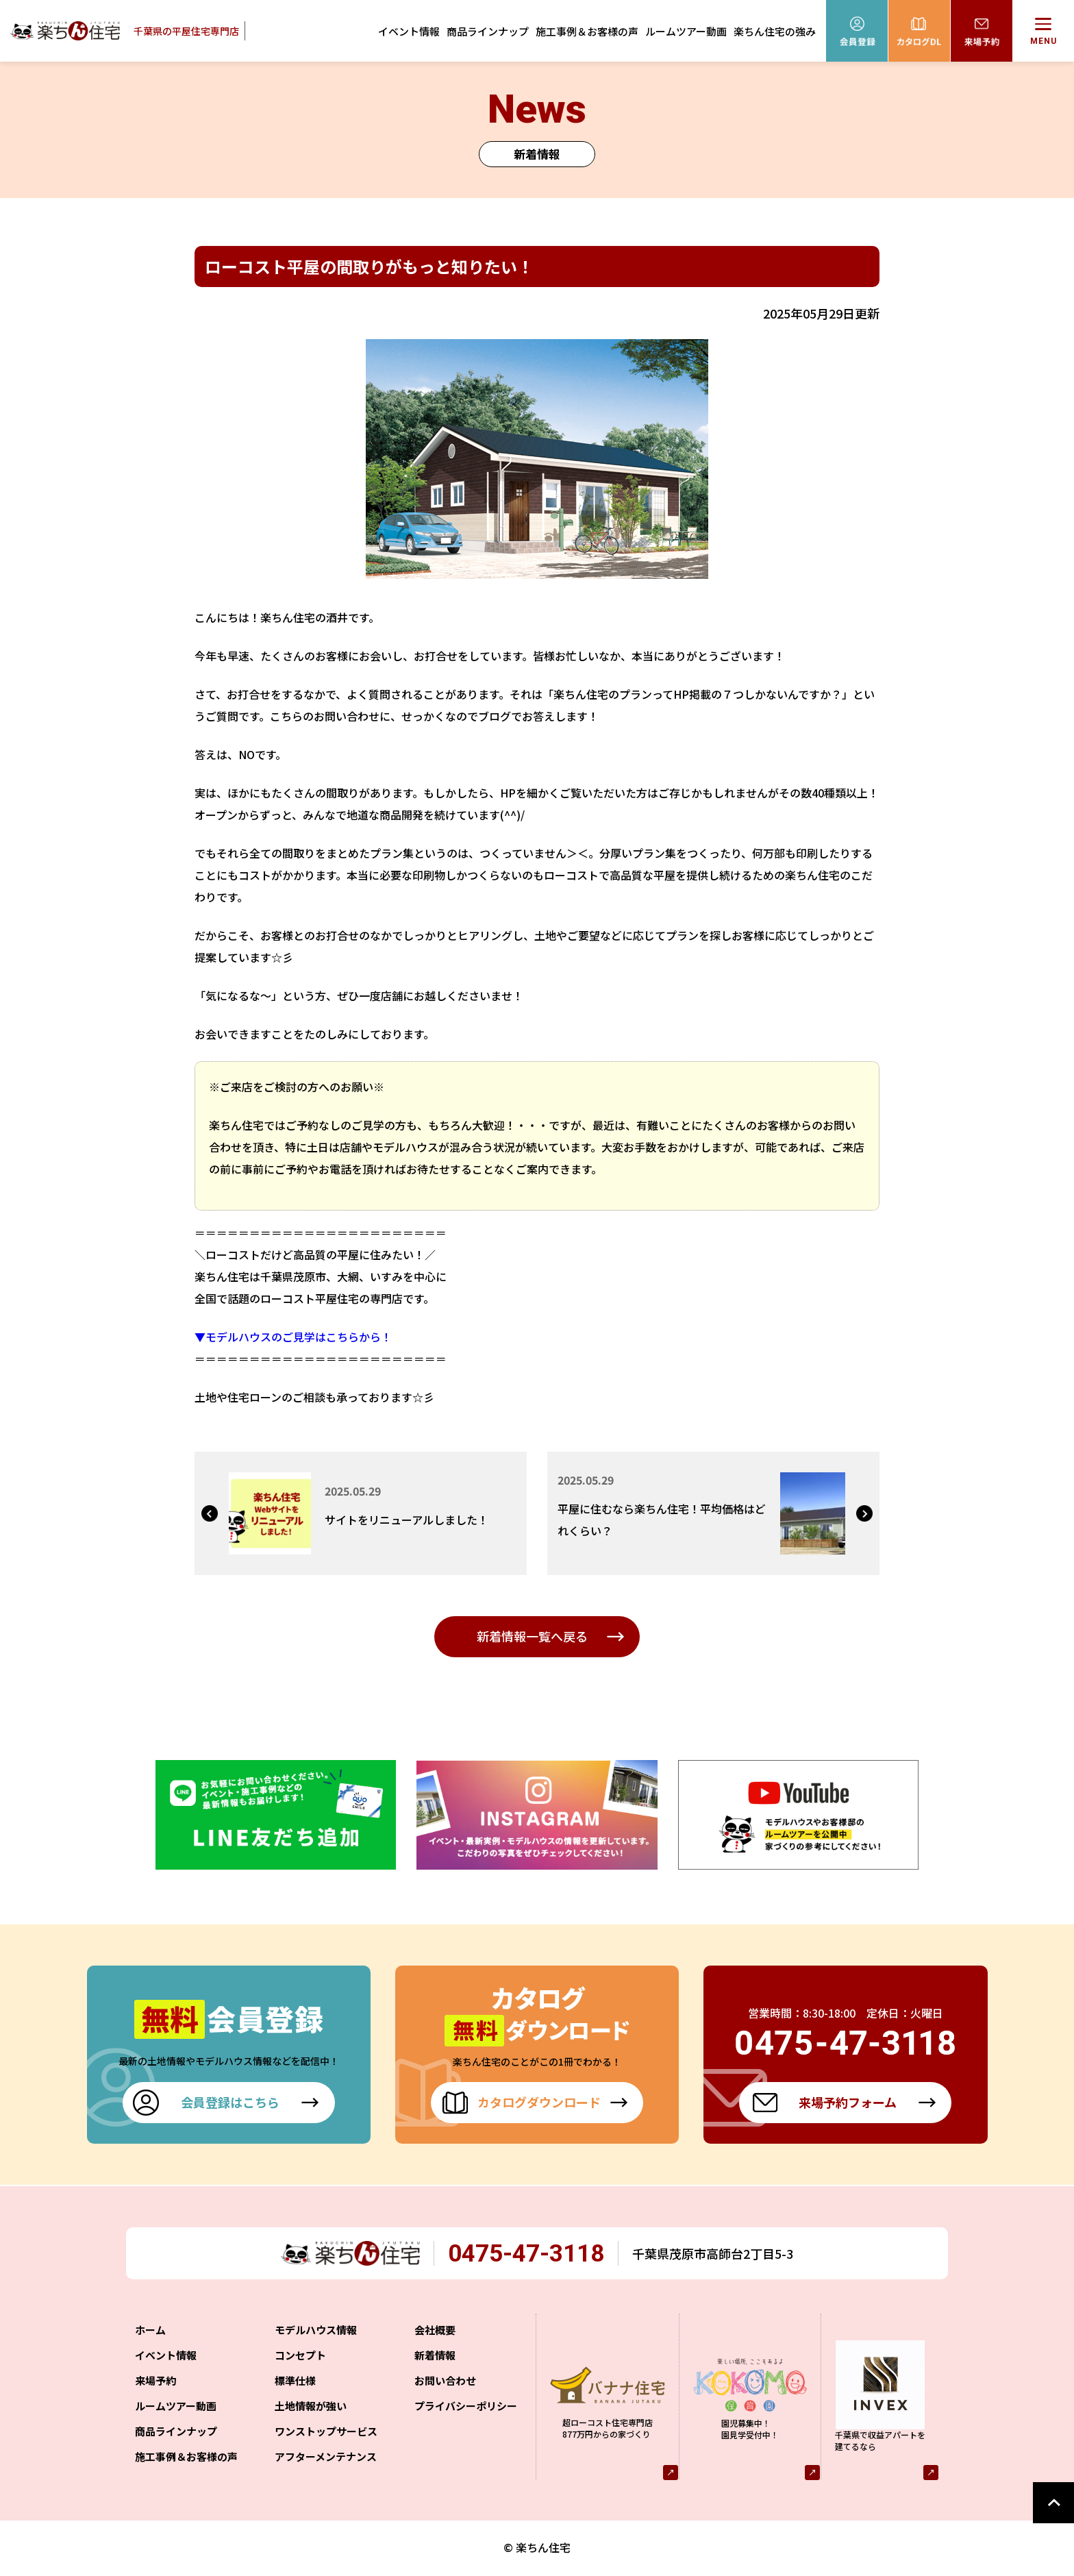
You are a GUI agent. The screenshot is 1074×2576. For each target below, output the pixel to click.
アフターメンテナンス (326, 2459)
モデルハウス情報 (316, 2332)
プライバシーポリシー (465, 2408)
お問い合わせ (445, 2383)
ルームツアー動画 (686, 31)
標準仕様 (295, 2383)
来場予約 (155, 2383)
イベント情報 (409, 31)
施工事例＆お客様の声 (587, 31)
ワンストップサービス (326, 2434)
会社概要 (434, 2332)
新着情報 (434, 2358)
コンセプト (300, 2358)
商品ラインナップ (488, 31)
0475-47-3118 (533, 2254)
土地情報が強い (311, 2408)
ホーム (150, 2332)
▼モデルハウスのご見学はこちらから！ (293, 1336)
